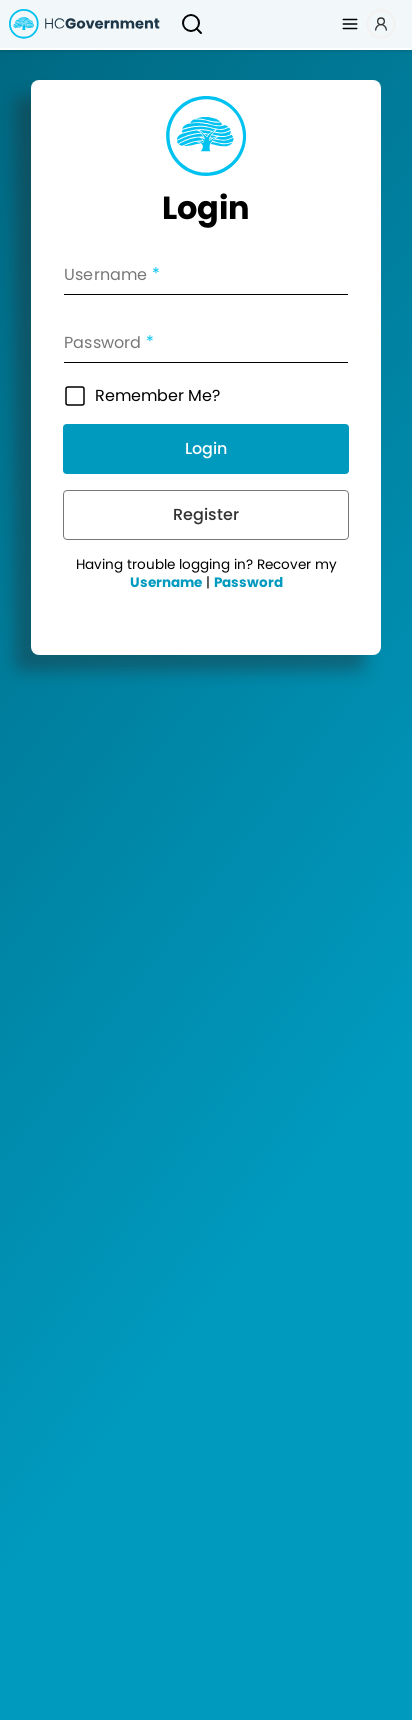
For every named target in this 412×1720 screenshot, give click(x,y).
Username (166, 582)
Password (248, 582)
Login (206, 448)
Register (206, 514)
